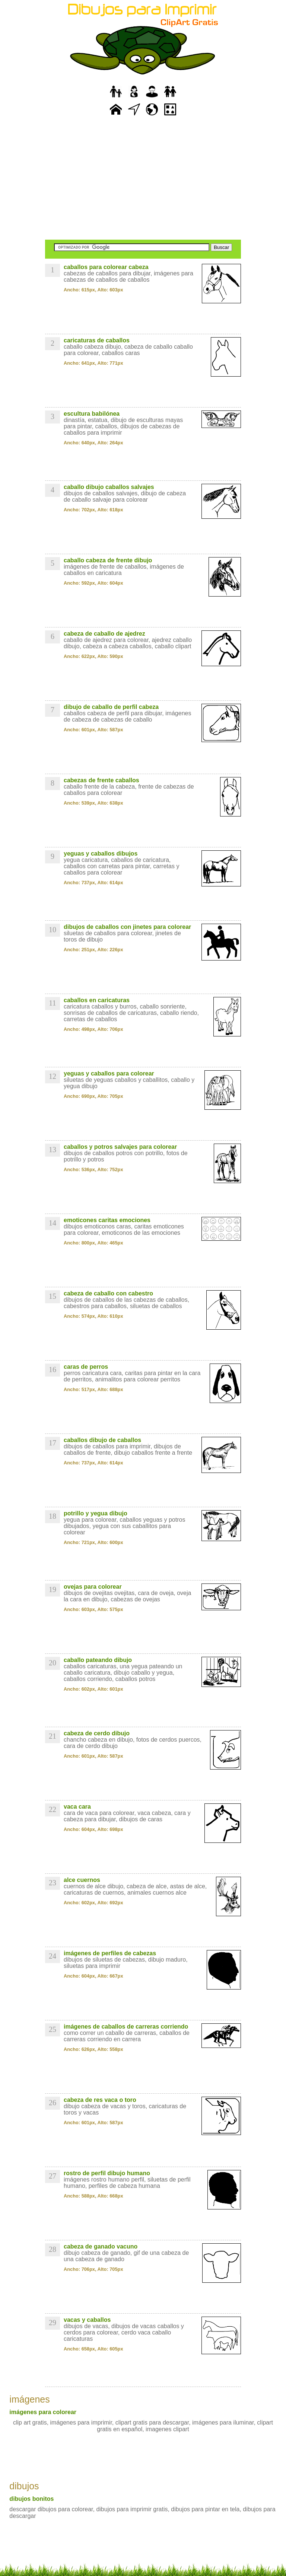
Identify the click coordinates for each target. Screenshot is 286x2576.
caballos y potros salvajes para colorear (120, 1147)
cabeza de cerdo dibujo (97, 1733)
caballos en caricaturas (97, 1000)
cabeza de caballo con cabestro (108, 1293)
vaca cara (77, 1806)
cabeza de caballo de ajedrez (104, 633)
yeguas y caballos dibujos (100, 853)
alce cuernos (82, 1880)
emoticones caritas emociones (107, 1220)
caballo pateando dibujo (98, 1660)
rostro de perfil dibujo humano (107, 2173)
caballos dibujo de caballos (102, 1440)
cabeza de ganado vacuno (100, 2246)
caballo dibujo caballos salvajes (109, 487)
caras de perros (86, 1367)
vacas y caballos (87, 2320)
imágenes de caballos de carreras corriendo (126, 2026)
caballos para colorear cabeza (106, 267)
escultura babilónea (92, 413)
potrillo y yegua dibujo (95, 1513)
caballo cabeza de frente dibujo (108, 560)
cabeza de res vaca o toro (100, 2100)
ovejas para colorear (93, 1586)
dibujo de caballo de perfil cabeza (111, 707)
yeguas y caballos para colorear (109, 1073)
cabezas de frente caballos (101, 780)
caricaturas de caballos (97, 340)
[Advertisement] (143, 179)
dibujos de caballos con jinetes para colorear (127, 927)
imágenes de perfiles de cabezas (110, 1953)
